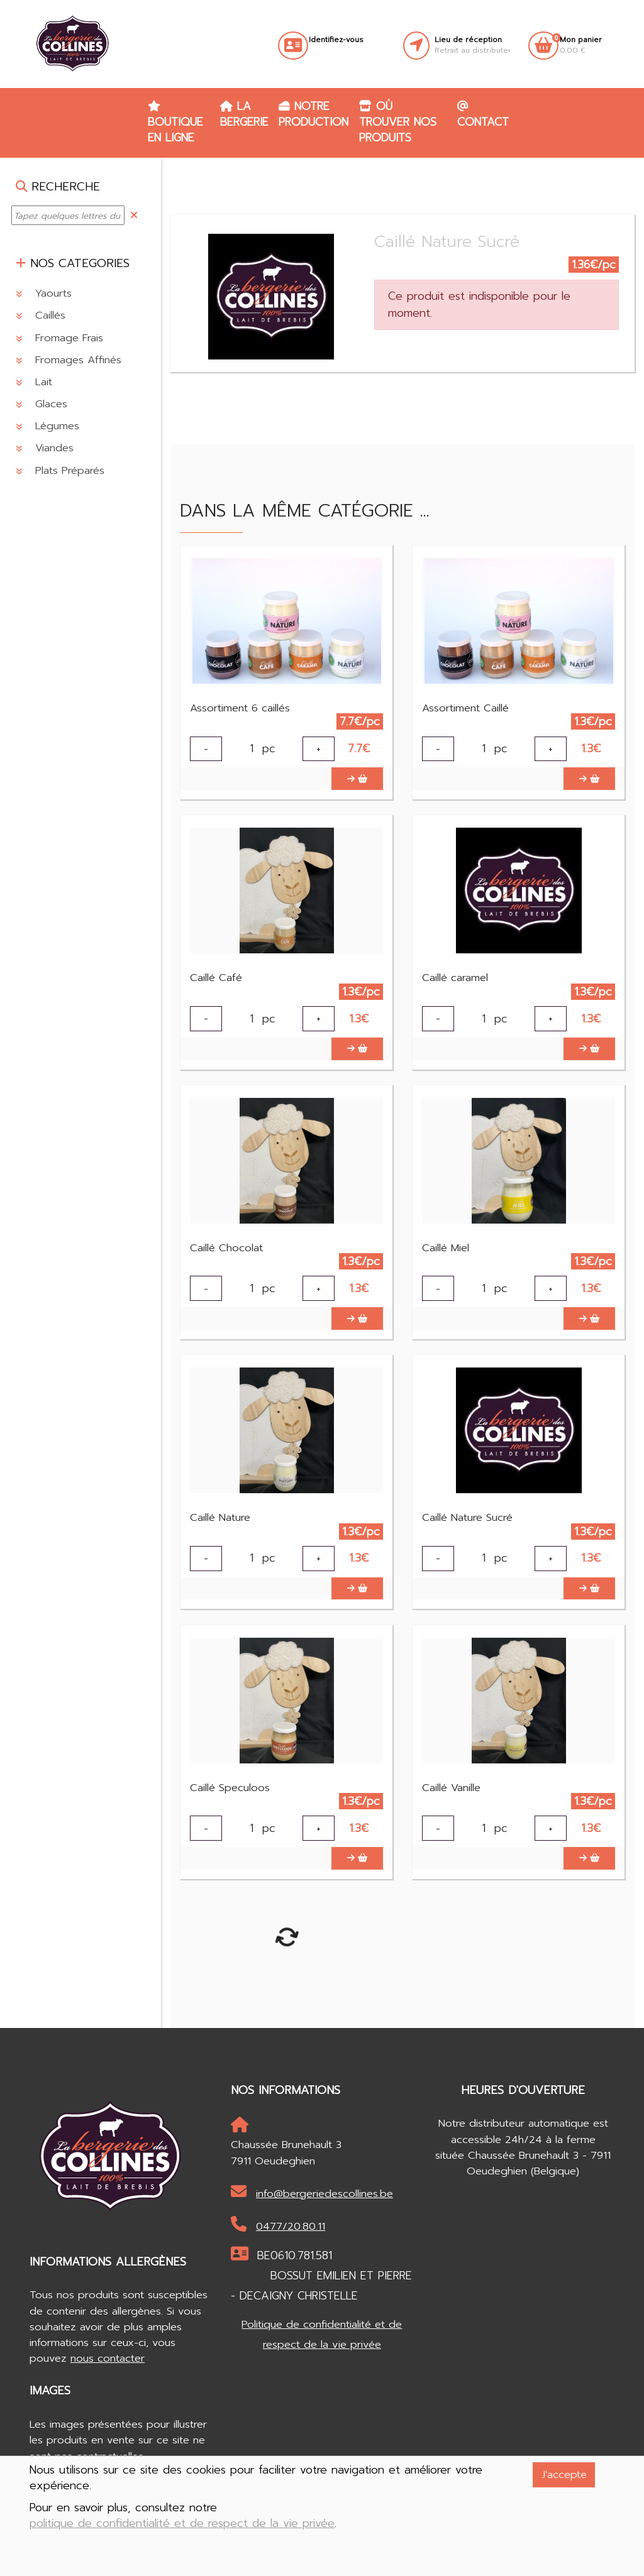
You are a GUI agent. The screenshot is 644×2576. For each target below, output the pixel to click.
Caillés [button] (40, 315)
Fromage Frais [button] (59, 338)
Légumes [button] (47, 426)
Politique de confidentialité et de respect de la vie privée (322, 2360)
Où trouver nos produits (397, 122)
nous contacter (107, 2384)
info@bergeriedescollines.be (312, 2218)
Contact (483, 115)
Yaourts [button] (44, 293)
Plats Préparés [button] (60, 470)
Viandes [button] (45, 448)
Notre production (313, 114)
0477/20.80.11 (278, 2251)
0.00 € (581, 45)
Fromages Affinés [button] (68, 360)
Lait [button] (34, 382)
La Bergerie (244, 114)
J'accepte (564, 2474)
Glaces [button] (41, 404)
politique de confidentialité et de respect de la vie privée (182, 2523)
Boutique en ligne (175, 123)
